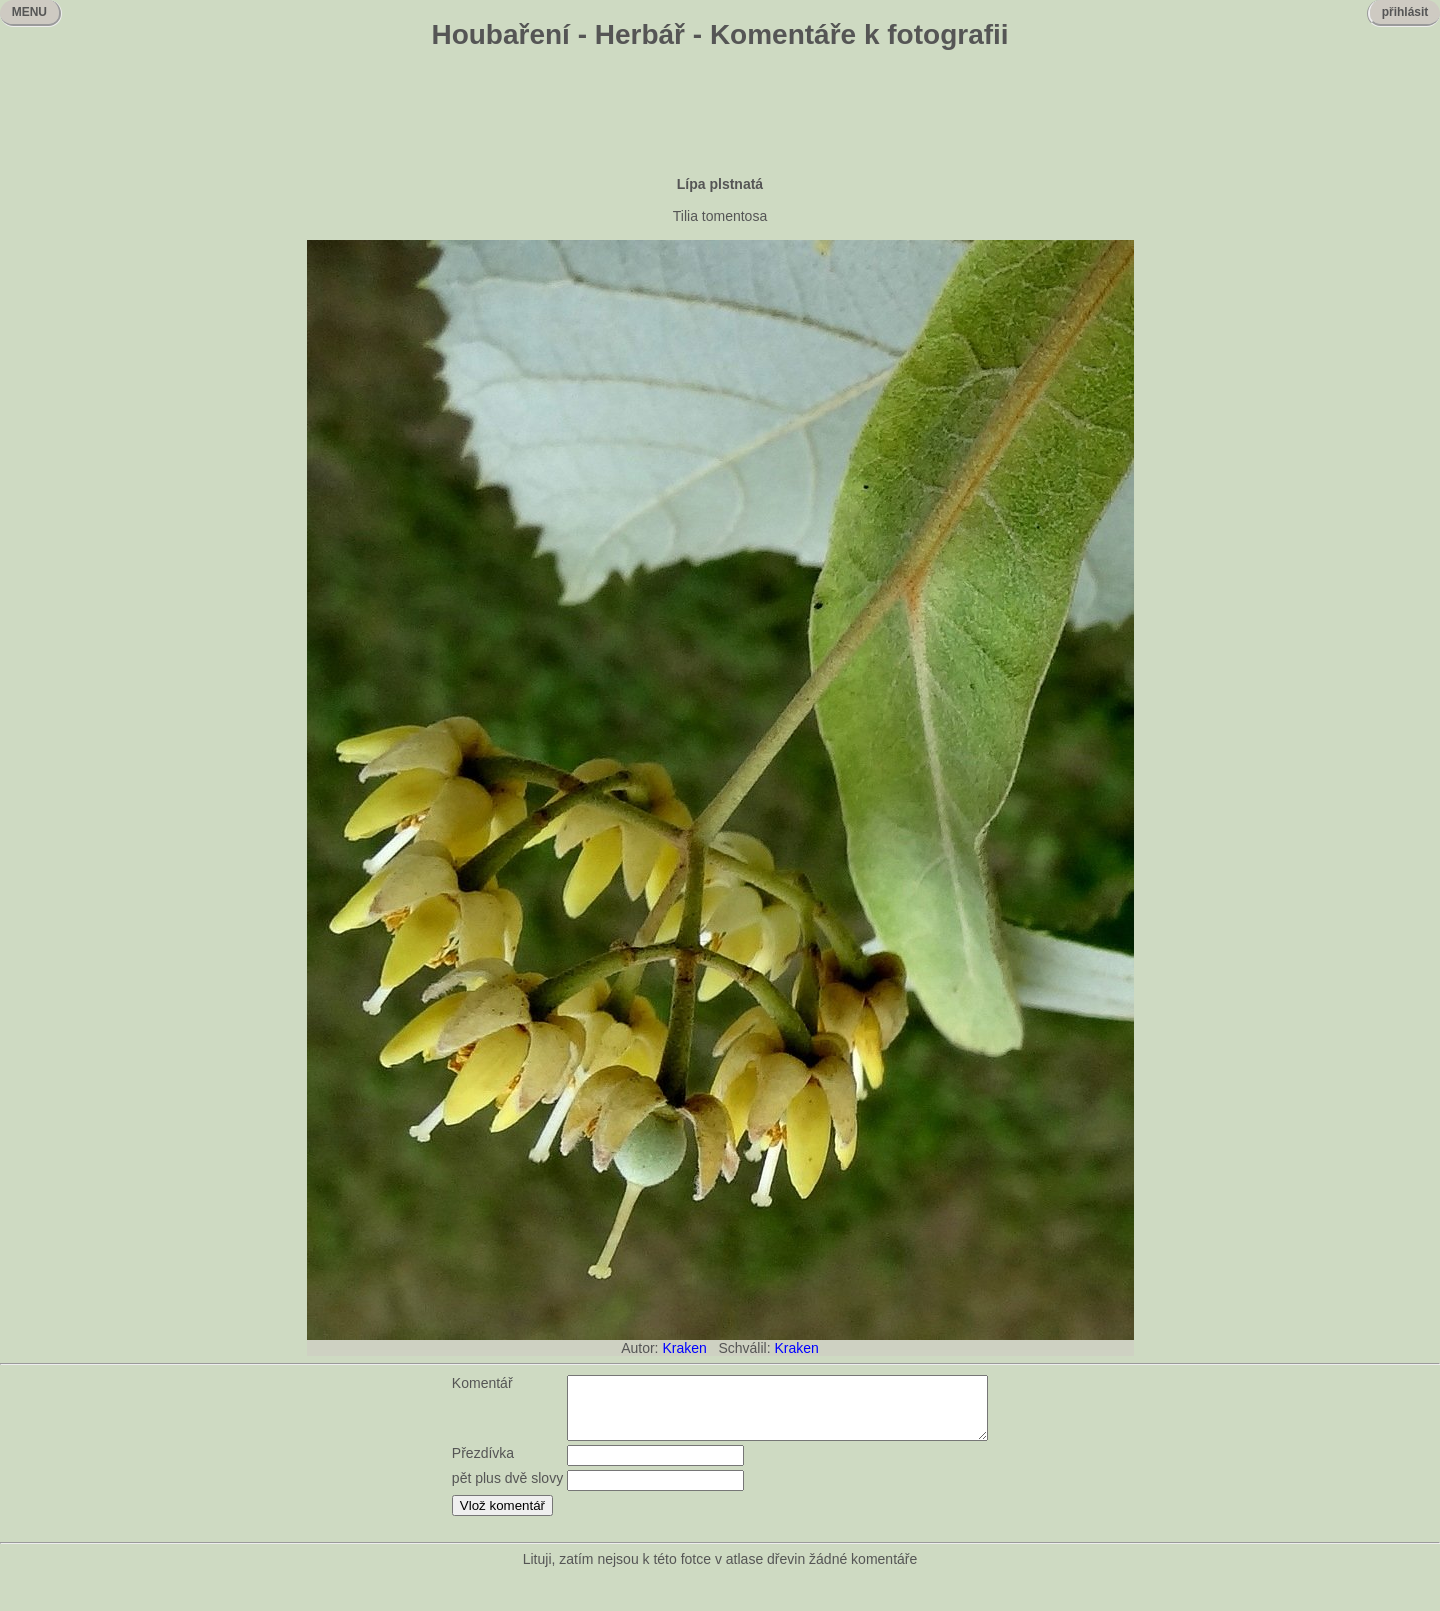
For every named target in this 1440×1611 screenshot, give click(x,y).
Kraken (684, 1348)
